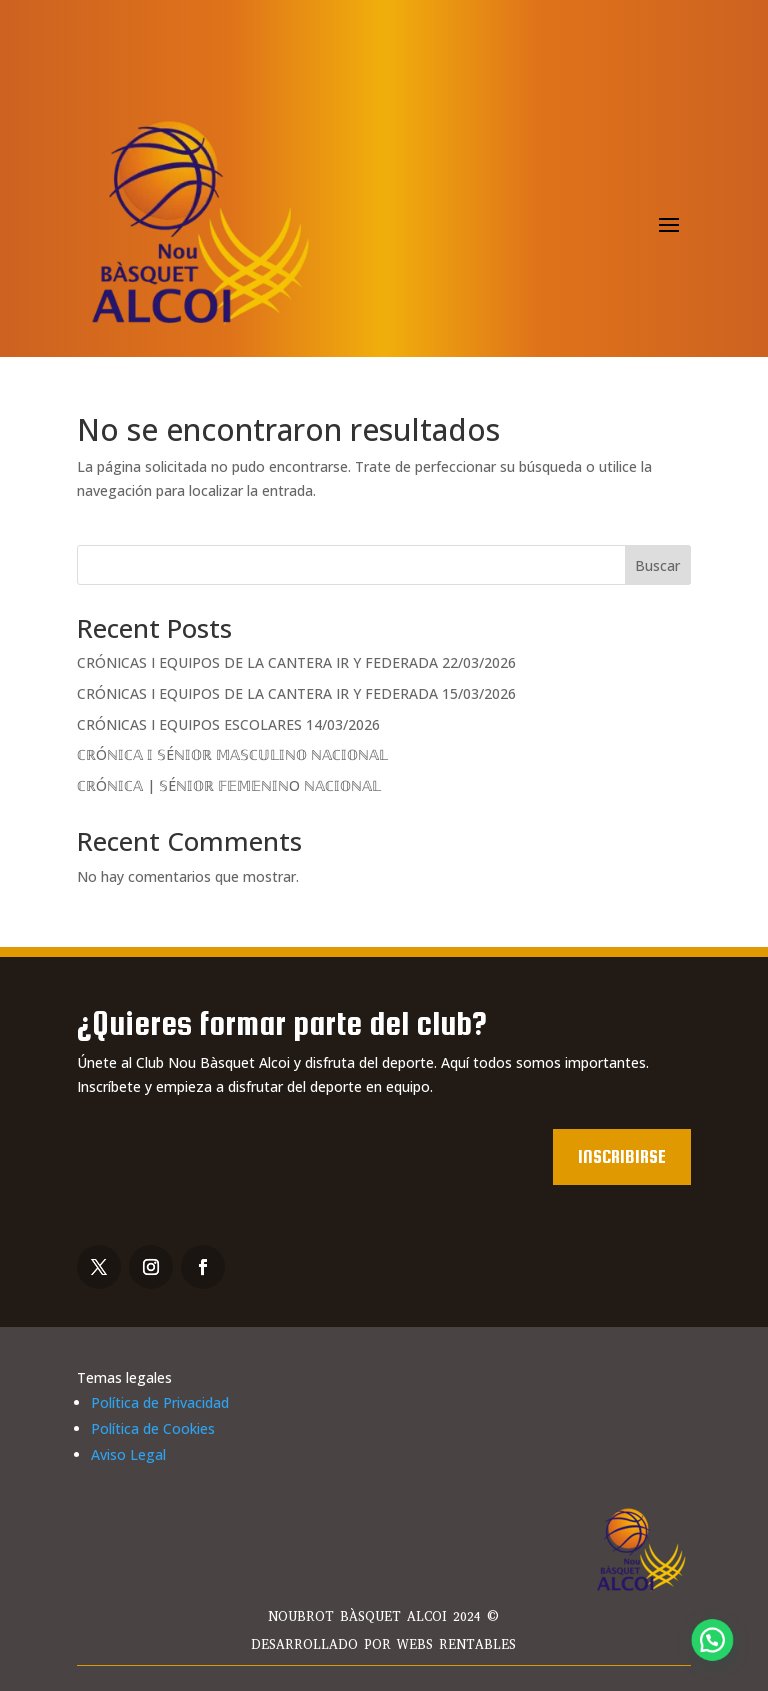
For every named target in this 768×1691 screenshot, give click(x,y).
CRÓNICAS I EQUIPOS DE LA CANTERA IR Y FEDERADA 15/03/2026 (296, 693)
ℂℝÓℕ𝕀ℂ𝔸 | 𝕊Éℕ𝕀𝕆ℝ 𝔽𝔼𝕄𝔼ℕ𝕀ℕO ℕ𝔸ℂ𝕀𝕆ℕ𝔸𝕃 (229, 785)
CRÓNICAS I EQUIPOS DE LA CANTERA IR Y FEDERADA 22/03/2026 (296, 662)
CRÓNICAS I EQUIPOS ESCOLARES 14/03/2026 (228, 724)
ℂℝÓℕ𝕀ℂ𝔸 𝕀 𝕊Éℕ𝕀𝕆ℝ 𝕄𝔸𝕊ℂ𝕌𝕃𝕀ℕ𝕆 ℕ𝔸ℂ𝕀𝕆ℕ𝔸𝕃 (232, 754)
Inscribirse (622, 1156)
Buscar (657, 565)
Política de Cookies (153, 1428)
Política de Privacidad (160, 1402)
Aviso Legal (128, 1454)
